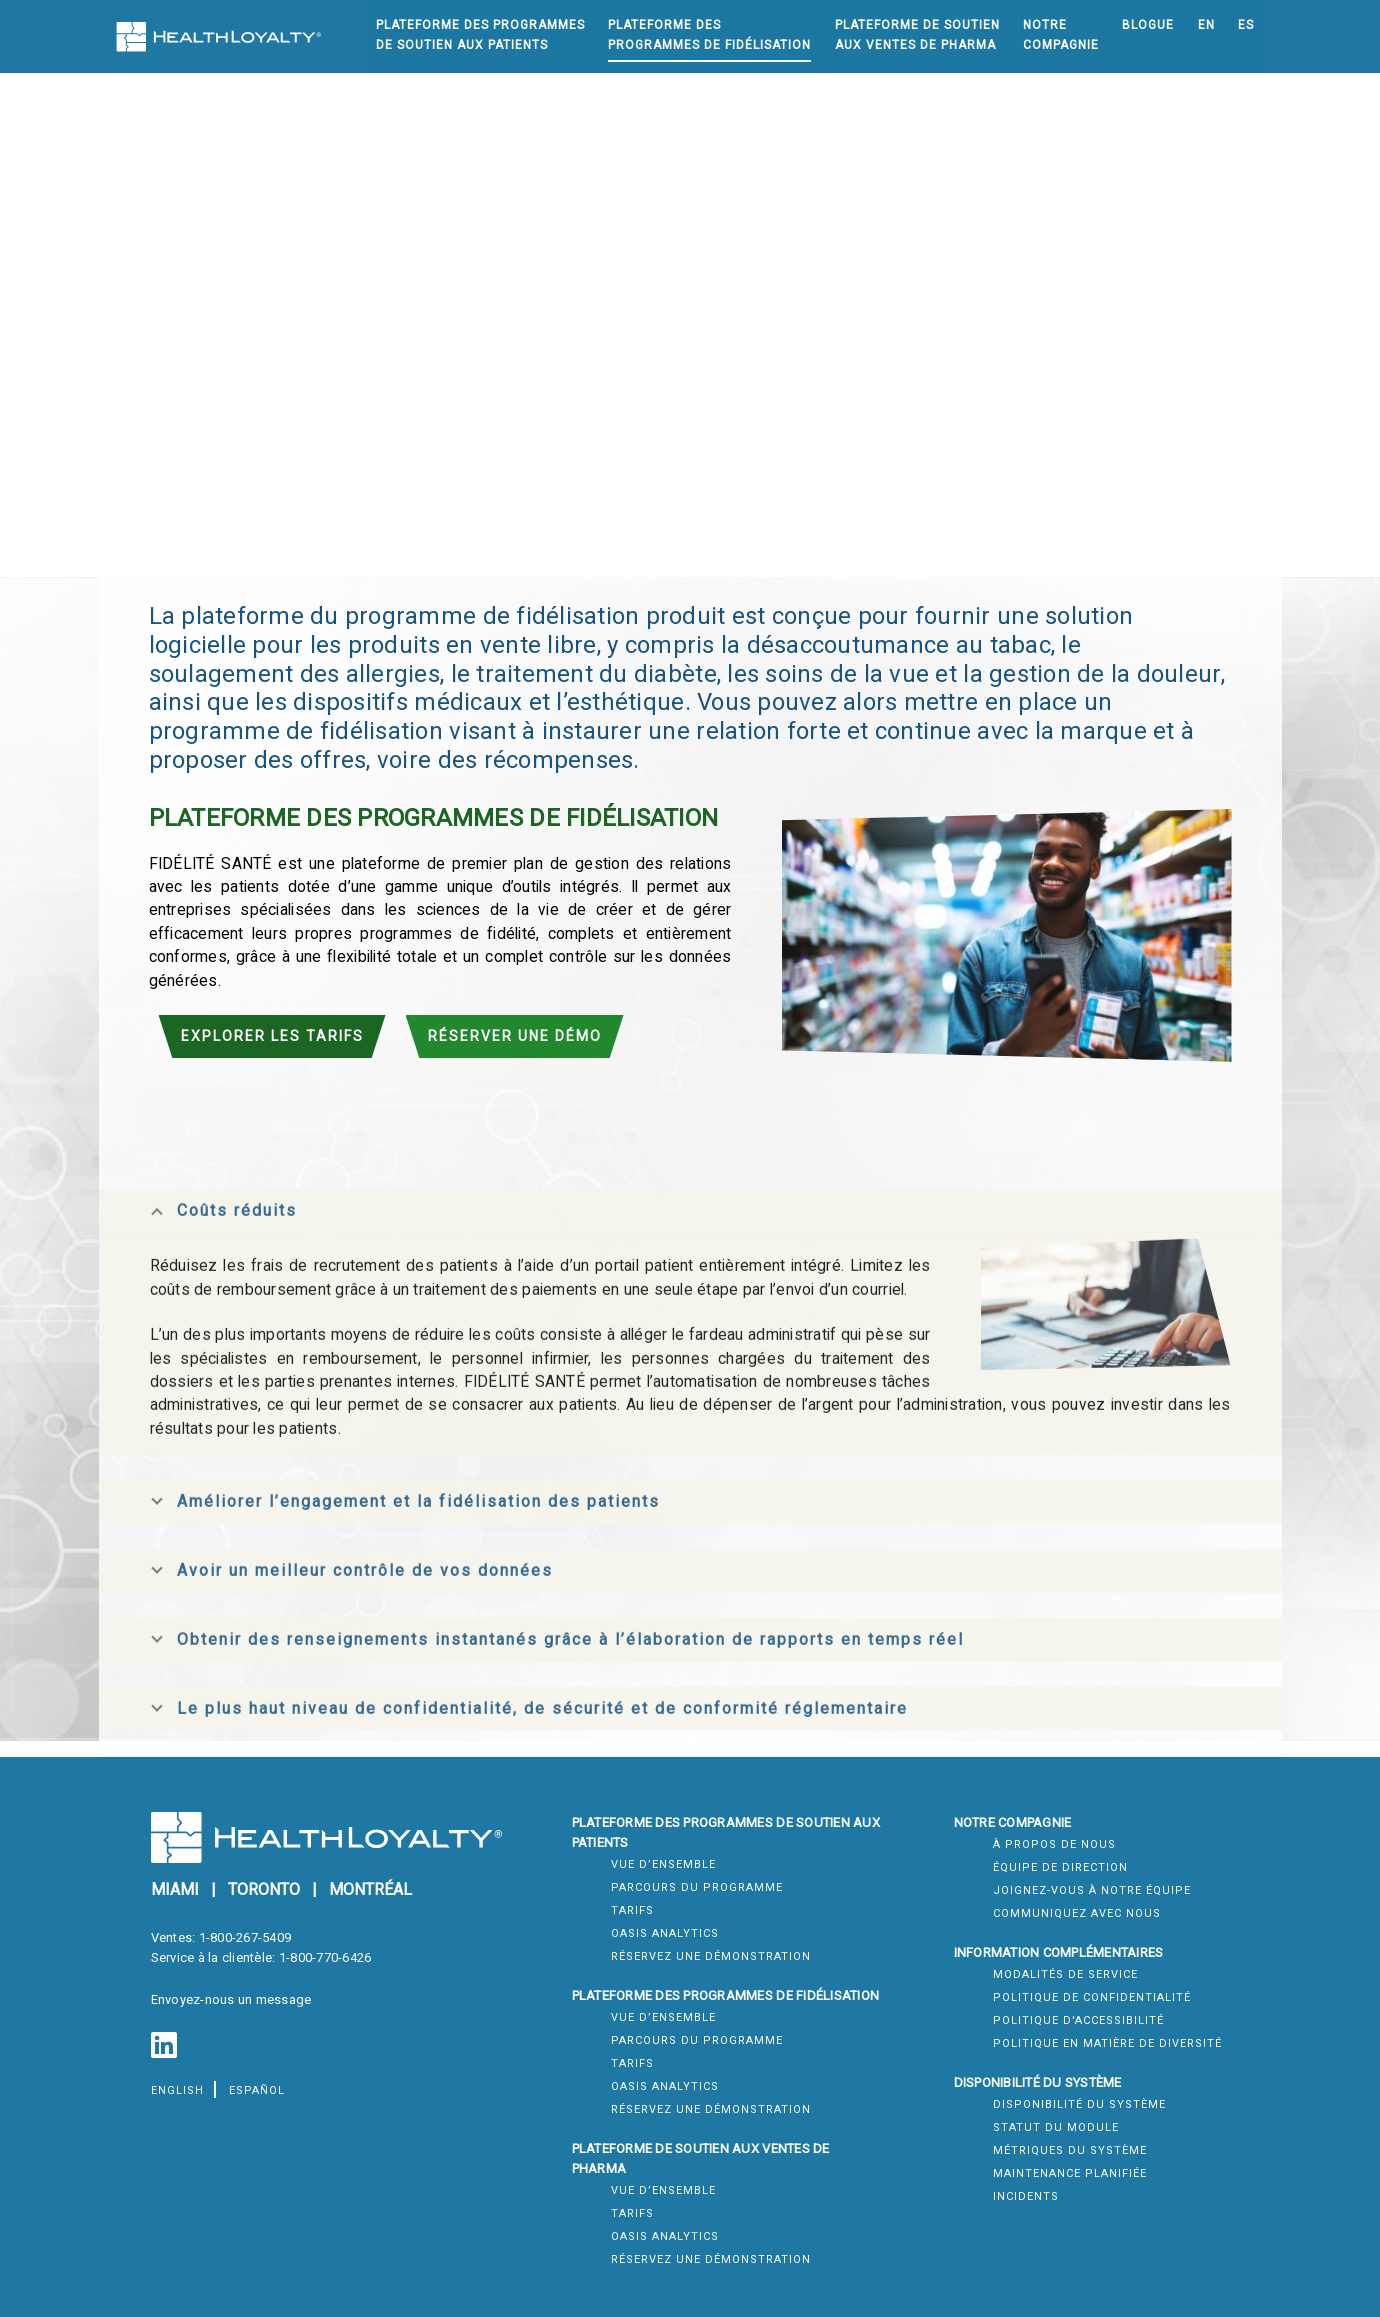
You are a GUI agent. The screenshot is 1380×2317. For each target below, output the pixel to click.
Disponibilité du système (1079, 2104)
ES (1246, 25)
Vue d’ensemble (663, 1864)
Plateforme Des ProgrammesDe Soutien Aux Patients (480, 35)
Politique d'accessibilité (1078, 2020)
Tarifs (632, 1910)
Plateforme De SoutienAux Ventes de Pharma (917, 35)
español (257, 2090)
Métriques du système (1070, 2150)
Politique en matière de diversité (1107, 2043)
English (177, 2090)
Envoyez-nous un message (231, 1999)
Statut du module (1056, 2127)
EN (1206, 25)
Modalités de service (1065, 1974)
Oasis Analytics (665, 1933)
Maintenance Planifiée (1070, 2173)
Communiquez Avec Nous (1077, 1913)
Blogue (1148, 25)
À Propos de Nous (1054, 1844)
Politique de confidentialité (1092, 1997)
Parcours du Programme (697, 1887)
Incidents (1026, 2196)
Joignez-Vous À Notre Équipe (1092, 1890)
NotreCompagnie (1061, 35)
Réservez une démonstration (711, 1956)
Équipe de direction (1060, 1867)
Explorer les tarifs (272, 1036)
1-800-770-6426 (325, 1957)
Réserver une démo (515, 1036)
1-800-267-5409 (245, 1937)
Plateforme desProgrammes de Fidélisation (709, 35)
